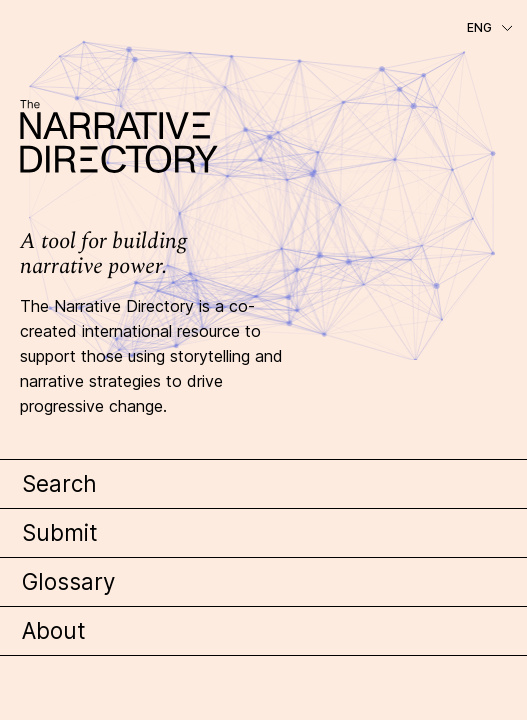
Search (59, 483)
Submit (60, 532)
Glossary (68, 581)
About (54, 630)
